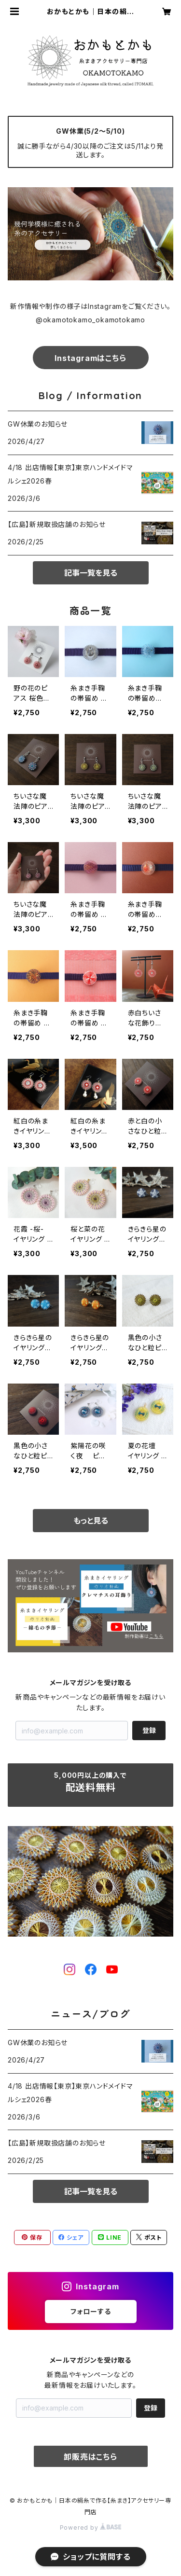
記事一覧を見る (90, 573)
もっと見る (90, 1520)
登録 (149, 1730)
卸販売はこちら (90, 2457)
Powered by (91, 2527)
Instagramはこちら (90, 358)
